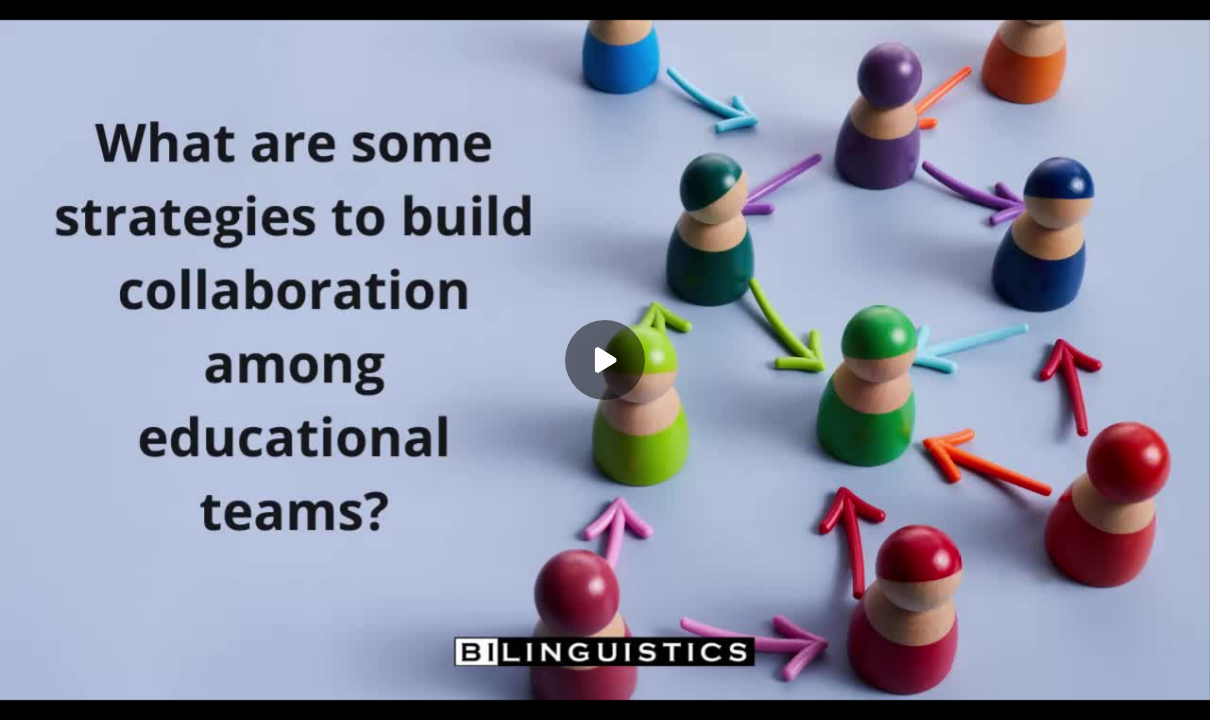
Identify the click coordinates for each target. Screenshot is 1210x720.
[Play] (605, 360)
